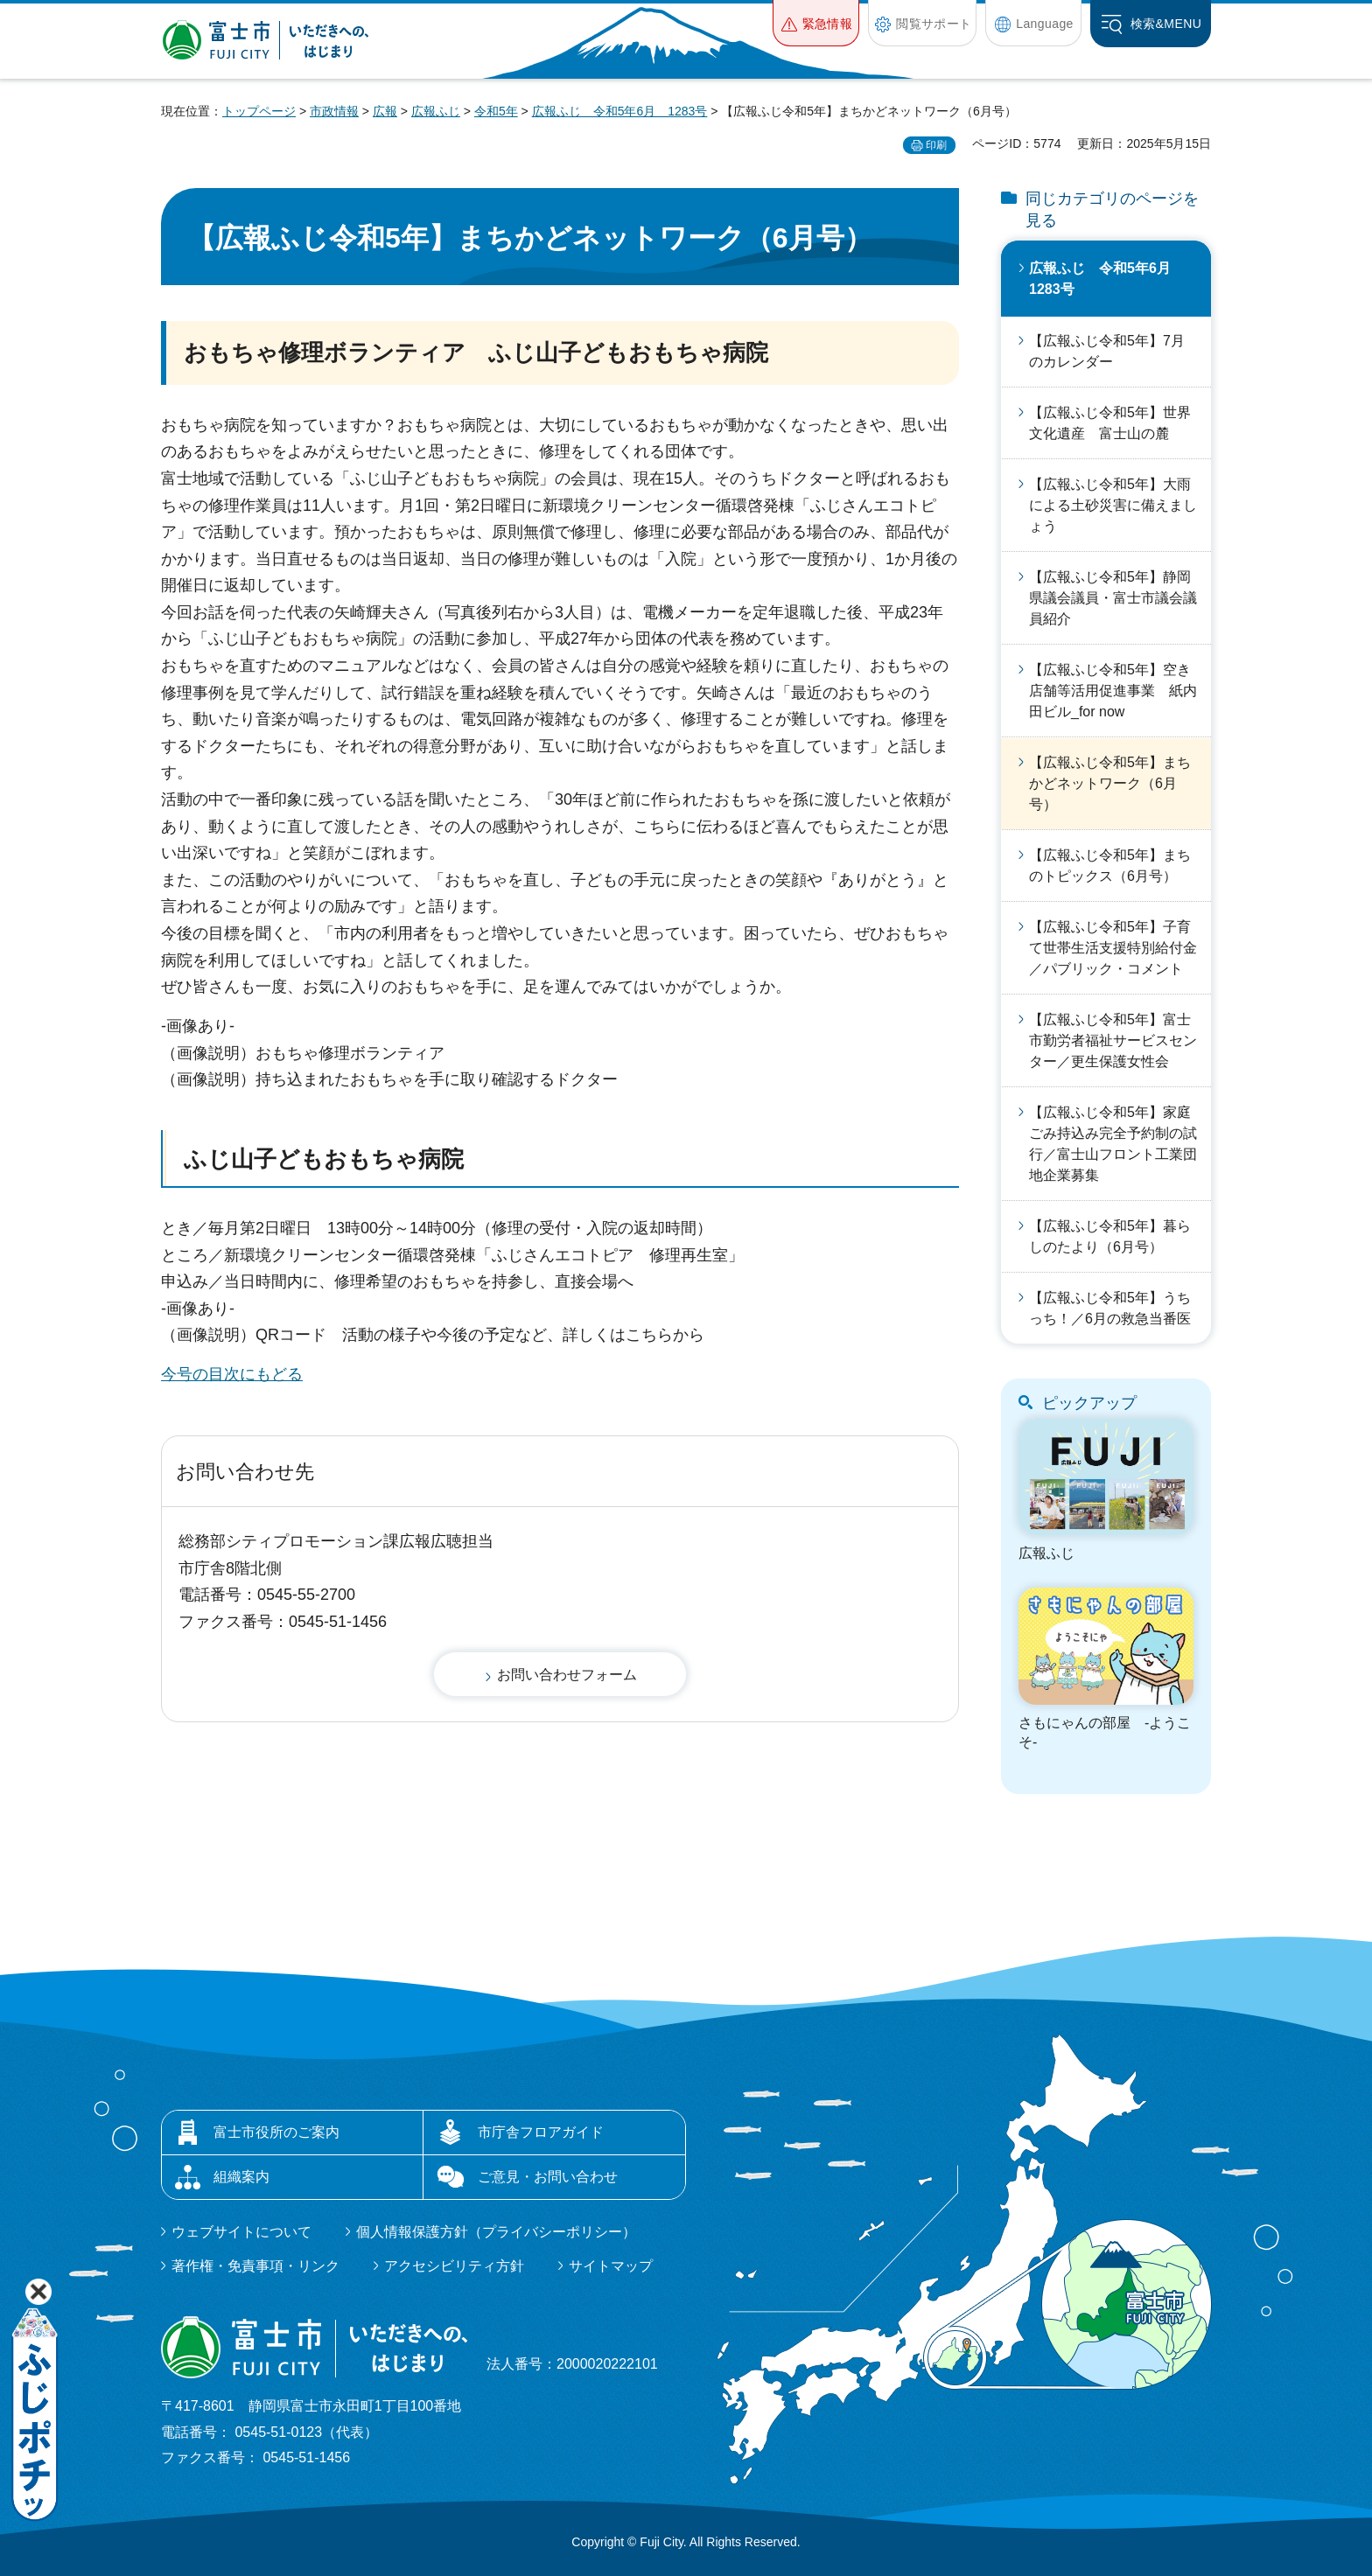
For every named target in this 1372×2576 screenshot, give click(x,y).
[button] (816, 23)
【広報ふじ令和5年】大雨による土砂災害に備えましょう (1113, 505)
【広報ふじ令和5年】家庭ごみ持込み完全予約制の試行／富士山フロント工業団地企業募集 (1113, 1144)
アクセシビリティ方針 (454, 2265)
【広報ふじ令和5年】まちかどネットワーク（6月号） (1110, 783)
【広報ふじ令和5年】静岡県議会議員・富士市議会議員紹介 (1113, 597)
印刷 (936, 145)
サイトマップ (611, 2265)
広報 (385, 111)
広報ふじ (435, 111)
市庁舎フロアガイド (541, 2132)
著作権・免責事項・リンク (256, 2265)
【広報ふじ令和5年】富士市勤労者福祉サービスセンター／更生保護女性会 (1113, 1040)
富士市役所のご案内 (277, 2132)
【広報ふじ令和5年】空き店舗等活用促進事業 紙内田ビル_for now (1113, 690)
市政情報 (334, 111)
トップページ (259, 111)
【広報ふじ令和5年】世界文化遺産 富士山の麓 (1110, 423)
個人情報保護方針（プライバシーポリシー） (496, 2231)
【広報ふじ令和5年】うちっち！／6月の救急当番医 (1110, 1308)
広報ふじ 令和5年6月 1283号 (620, 111)
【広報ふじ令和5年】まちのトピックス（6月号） (1110, 865)
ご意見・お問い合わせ (548, 2176)
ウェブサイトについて (242, 2231)
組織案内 (242, 2176)
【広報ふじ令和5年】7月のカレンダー (1107, 351)
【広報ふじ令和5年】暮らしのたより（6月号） (1110, 1236)
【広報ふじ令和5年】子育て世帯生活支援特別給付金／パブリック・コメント (1113, 947)
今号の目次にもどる (232, 1374)
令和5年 (496, 111)
